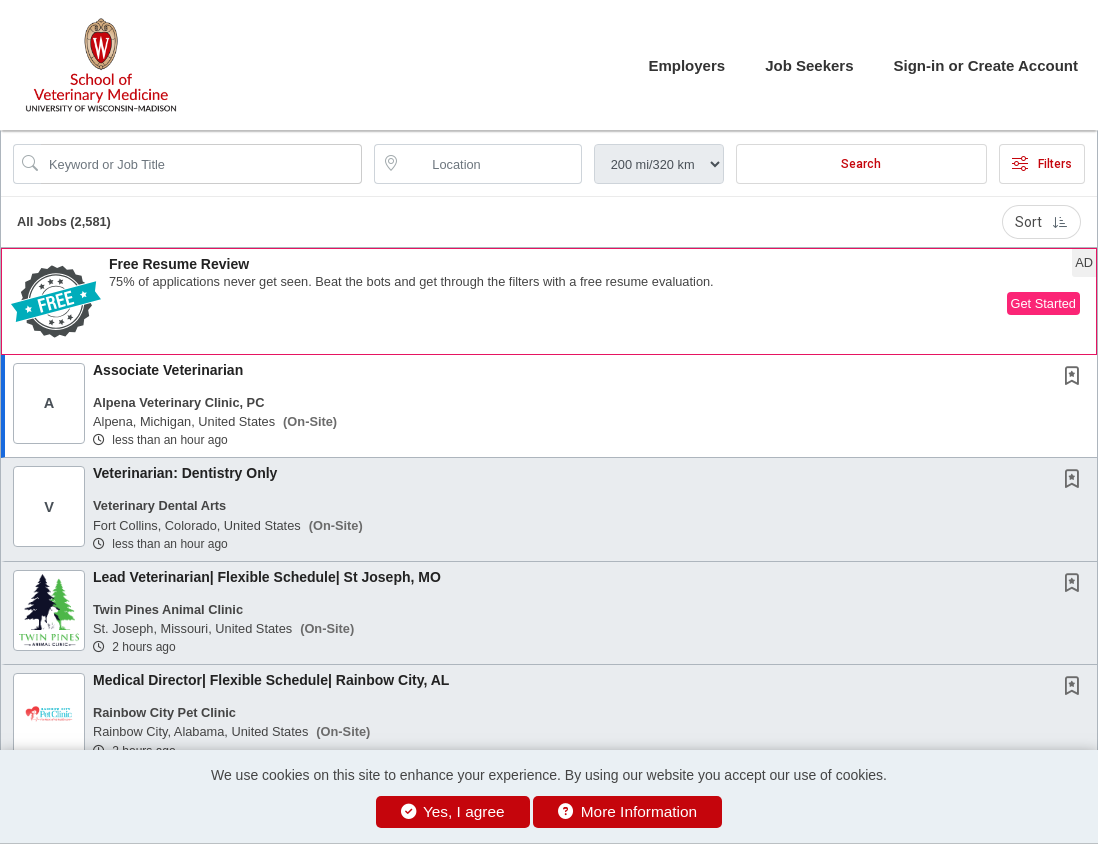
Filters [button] (1042, 164)
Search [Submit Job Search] (861, 164)
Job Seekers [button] (809, 65)
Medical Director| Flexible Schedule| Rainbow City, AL (271, 680)
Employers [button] (686, 65)
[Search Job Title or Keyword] (201, 164)
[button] (549, 301)
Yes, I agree (453, 811)
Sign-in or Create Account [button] (986, 65)
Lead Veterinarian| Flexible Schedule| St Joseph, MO (267, 577)
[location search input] (491, 164)
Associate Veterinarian (168, 370)
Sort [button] (1041, 222)
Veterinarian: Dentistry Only (185, 473)
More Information (627, 811)
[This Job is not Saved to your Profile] (1076, 378)
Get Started (1043, 303)
